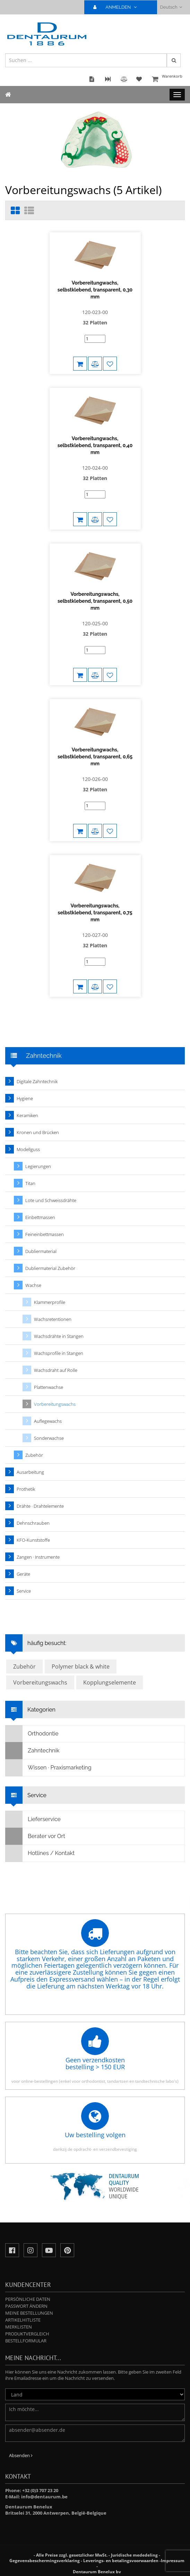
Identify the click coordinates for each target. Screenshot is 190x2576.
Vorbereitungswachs (55, 1404)
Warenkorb (167, 79)
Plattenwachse (48, 1387)
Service (24, 1591)
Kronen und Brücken (38, 1132)
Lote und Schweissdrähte (50, 1200)
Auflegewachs (48, 1421)
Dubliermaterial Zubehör (50, 1268)
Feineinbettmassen (44, 1234)
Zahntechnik (32, 1750)
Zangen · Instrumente (38, 1557)
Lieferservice (33, 1819)
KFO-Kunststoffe (33, 1540)
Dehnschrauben (33, 1523)
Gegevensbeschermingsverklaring (44, 2561)
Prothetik (26, 1489)
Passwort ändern (26, 2306)
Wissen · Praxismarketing (49, 1767)
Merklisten (18, 2327)
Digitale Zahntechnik (37, 1081)
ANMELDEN (117, 7)
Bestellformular (25, 2341)
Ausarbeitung (30, 1472)
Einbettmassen (40, 1217)
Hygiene (25, 1098)
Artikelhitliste (23, 2320)
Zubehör (34, 1455)
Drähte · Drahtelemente (40, 1506)
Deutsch (171, 7)
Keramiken (27, 1115)
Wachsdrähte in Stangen (59, 1336)
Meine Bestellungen (29, 2313)
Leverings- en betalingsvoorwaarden (120, 2561)
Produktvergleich (27, 2334)
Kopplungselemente (109, 1682)
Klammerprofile (49, 1302)
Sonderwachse (49, 1438)
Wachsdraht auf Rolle (55, 1370)
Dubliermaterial (41, 1251)
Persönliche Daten (27, 2299)
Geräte (23, 1574)
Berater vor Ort (35, 1836)
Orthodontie (32, 1733)
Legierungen (38, 1166)
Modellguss (28, 1149)
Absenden (21, 2455)
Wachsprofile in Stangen (58, 1353)
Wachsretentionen (52, 1319)
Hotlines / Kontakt (40, 1853)
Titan (30, 1183)
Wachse (33, 1285)
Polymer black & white (81, 1666)
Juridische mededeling (134, 2555)
